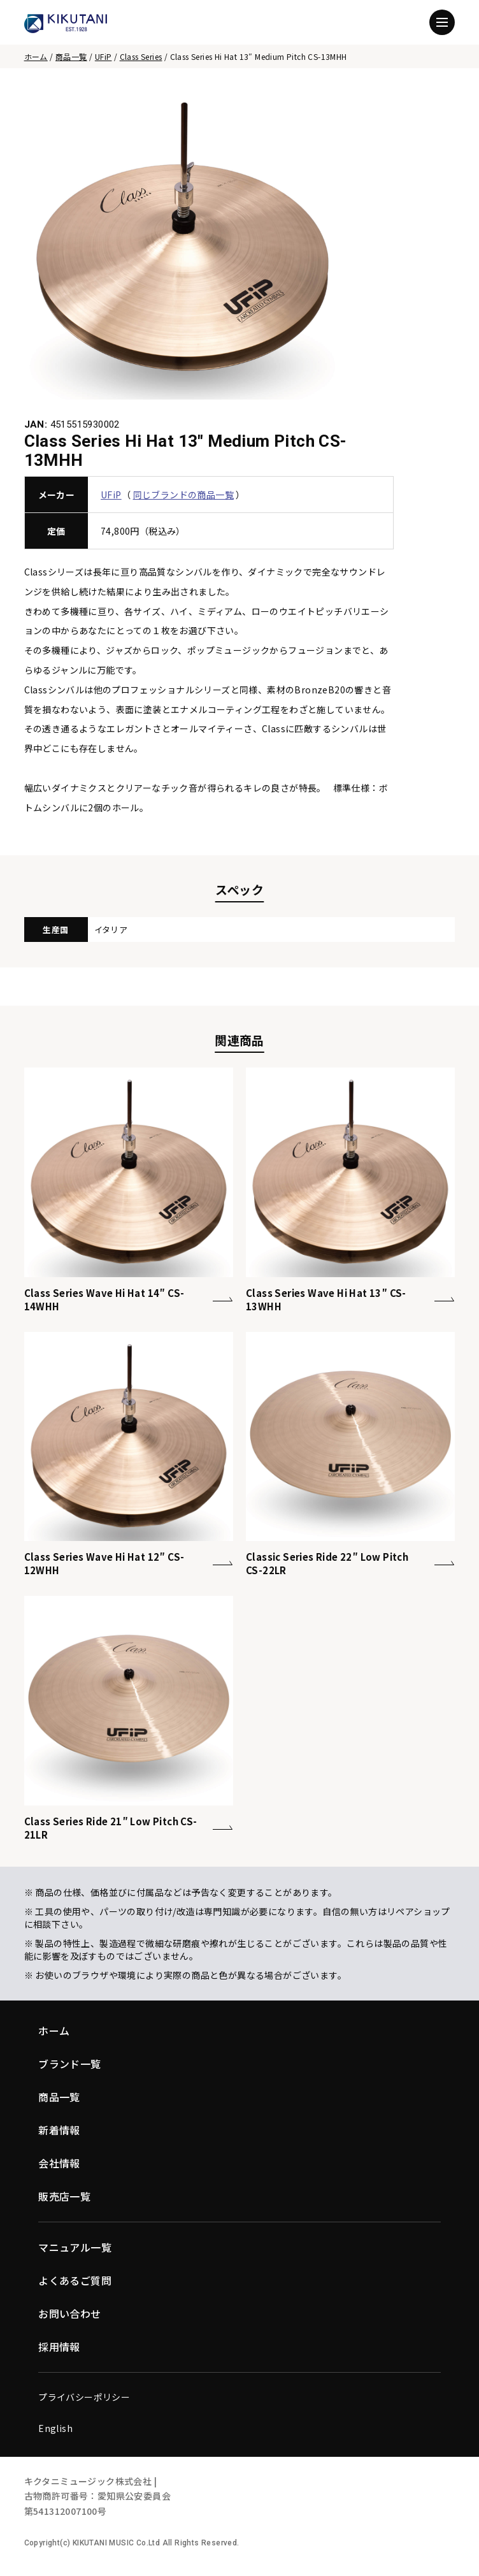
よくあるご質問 (74, 2280)
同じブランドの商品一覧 (183, 494)
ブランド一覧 (69, 2063)
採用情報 (59, 2346)
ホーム (36, 56)
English (55, 2428)
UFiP (103, 56)
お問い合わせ (69, 2313)
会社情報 (59, 2163)
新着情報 (59, 2130)
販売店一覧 (64, 2196)
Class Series (141, 56)
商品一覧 (71, 56)
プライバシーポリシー (84, 2397)
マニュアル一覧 (74, 2247)
